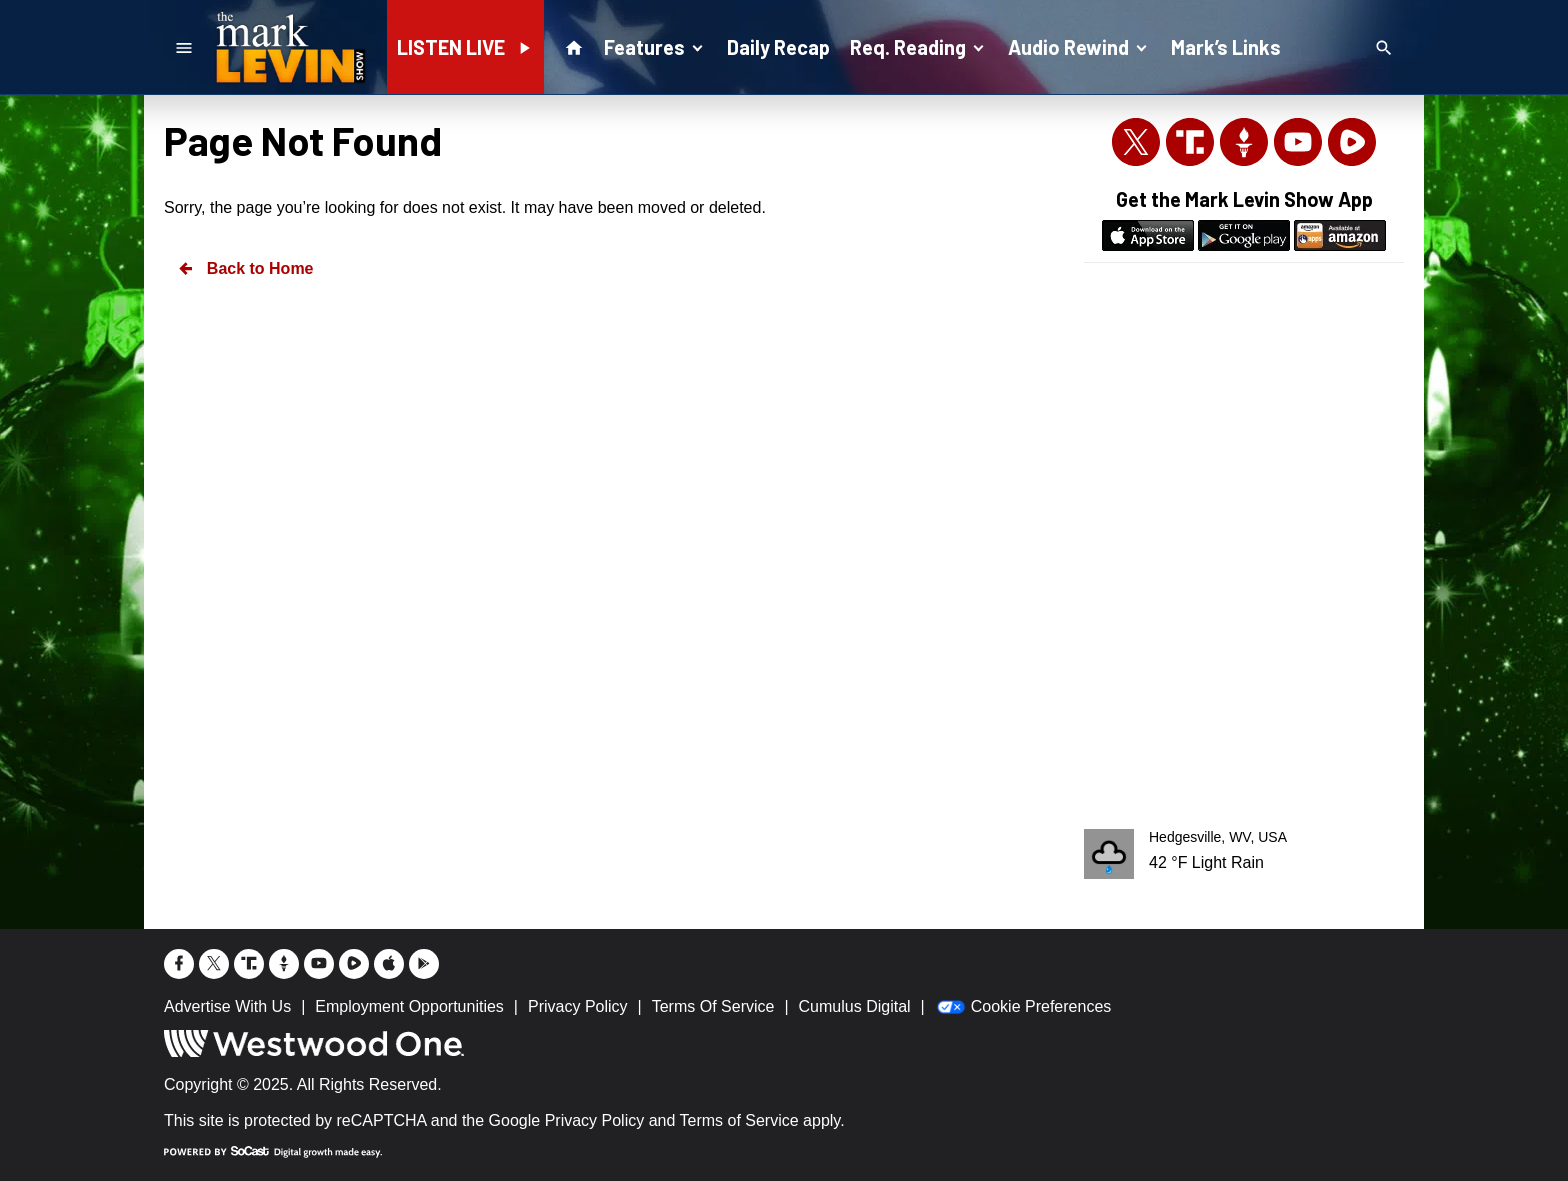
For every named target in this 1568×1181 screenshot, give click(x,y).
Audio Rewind (1079, 46)
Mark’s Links (1226, 47)
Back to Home (245, 268)
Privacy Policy (595, 1120)
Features (655, 46)
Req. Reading (919, 46)
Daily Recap (778, 47)
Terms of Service (739, 1120)
